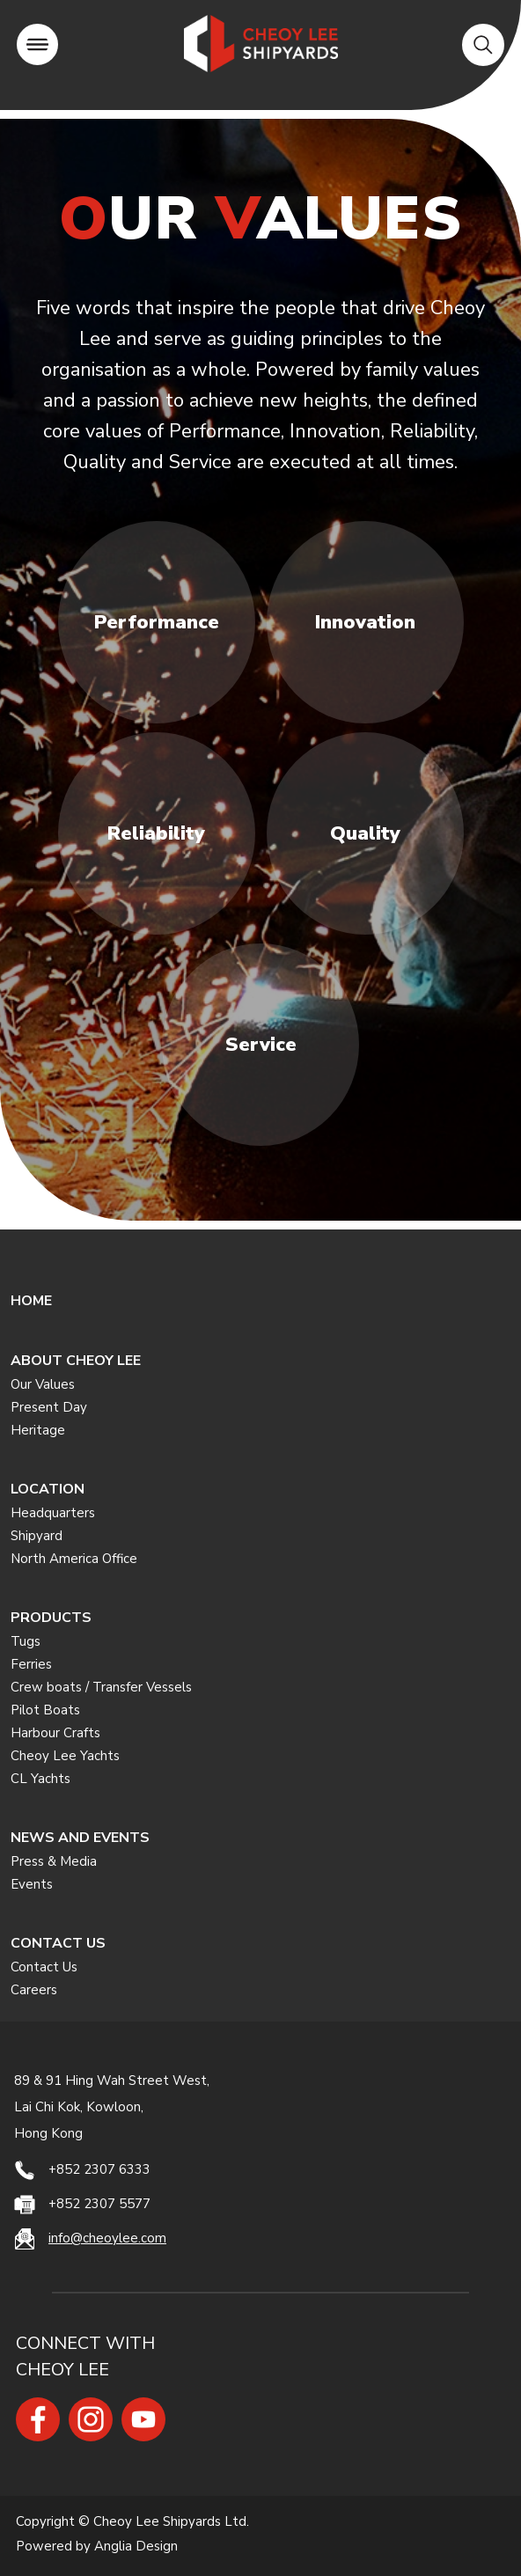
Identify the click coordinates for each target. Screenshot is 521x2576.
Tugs (25, 1641)
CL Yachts (40, 1778)
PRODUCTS (51, 1617)
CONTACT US (58, 1943)
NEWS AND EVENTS (80, 1837)
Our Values (43, 1384)
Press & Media (54, 1861)
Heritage (38, 1430)
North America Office (74, 1558)
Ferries (31, 1664)
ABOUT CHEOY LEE (76, 1360)
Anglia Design (136, 2546)
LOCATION (47, 1489)
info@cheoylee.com (107, 2238)
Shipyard (36, 1536)
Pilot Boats (45, 1710)
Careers (34, 1990)
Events (32, 1884)
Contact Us (44, 1967)
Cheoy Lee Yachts (65, 1756)
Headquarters (53, 1513)
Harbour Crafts (55, 1733)
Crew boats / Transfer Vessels (101, 1687)
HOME (31, 1300)
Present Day (49, 1407)
